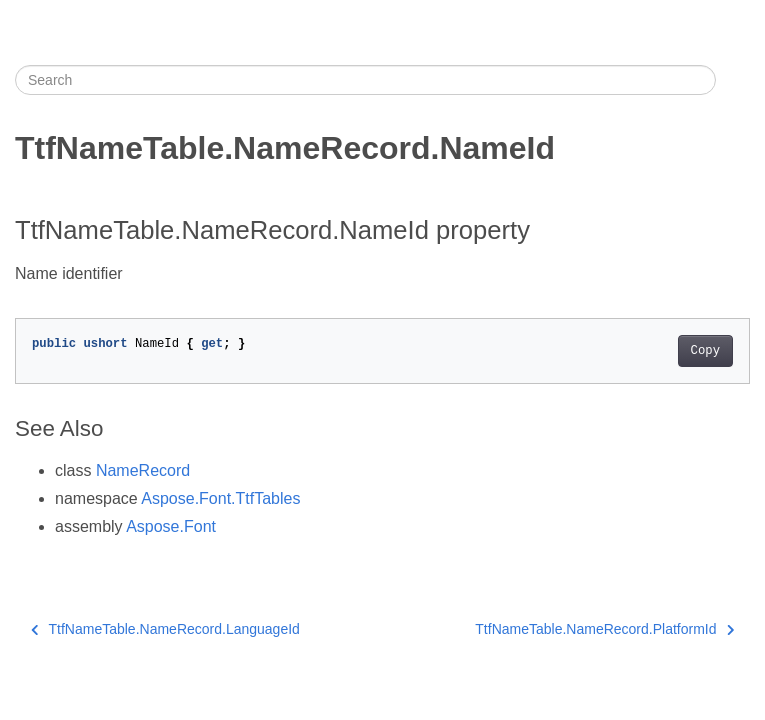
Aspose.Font (171, 526)
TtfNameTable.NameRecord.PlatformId (604, 629)
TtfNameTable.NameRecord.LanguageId (165, 629)
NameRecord (143, 470)
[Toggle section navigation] (733, 80)
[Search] (365, 80)
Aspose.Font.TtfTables (220, 498)
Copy (705, 351)
